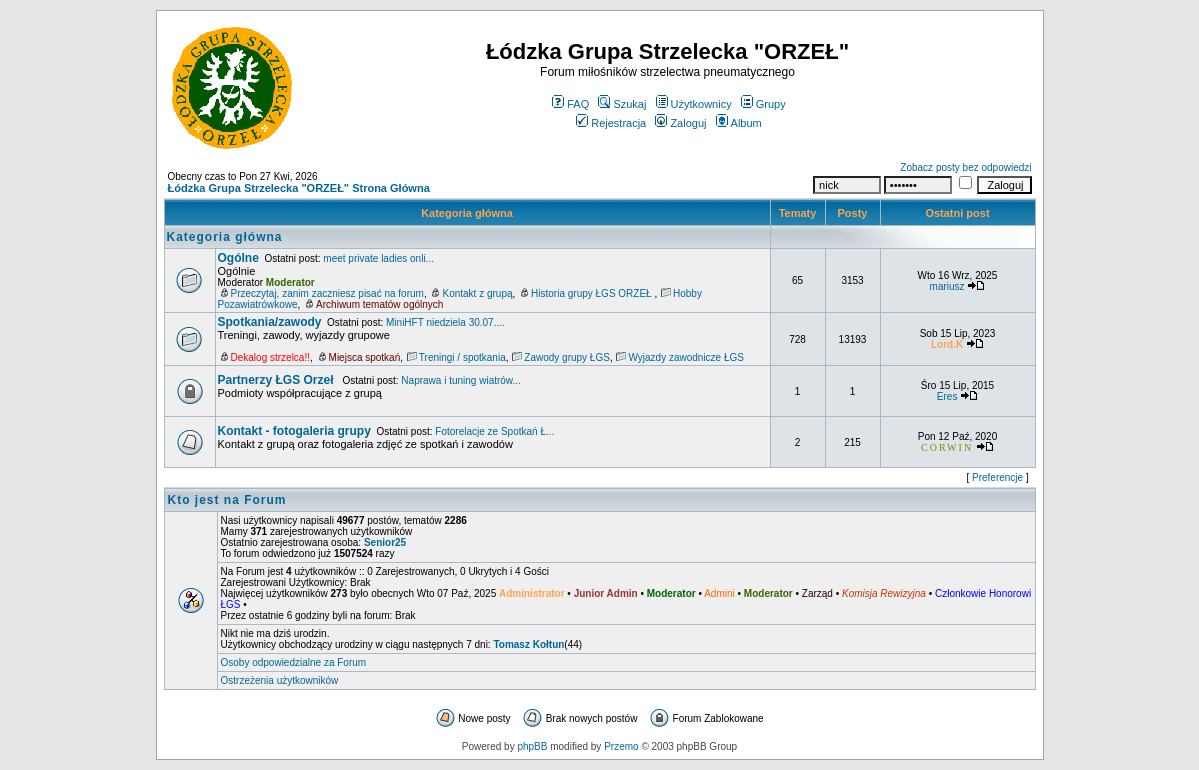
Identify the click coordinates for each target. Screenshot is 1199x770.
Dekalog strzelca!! (270, 357)
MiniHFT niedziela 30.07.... (445, 322)
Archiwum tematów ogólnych (379, 304)
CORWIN (947, 447)
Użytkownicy (694, 104)
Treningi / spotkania (462, 357)
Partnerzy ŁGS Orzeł (277, 380)
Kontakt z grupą (477, 293)
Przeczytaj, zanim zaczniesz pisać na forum (327, 293)
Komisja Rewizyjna (884, 593)
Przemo (621, 746)
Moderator (290, 282)
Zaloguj (680, 123)
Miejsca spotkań (365, 357)
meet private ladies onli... (378, 258)
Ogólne (238, 258)
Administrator (532, 593)
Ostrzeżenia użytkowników (280, 680)
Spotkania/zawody (270, 322)
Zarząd (817, 593)
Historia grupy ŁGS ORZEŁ (592, 293)
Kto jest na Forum (227, 500)
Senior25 (385, 542)
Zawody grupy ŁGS (567, 357)
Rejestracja (611, 123)
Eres (947, 396)
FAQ (570, 104)
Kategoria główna (467, 213)
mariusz (947, 286)
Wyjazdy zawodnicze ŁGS (686, 357)
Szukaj (622, 104)
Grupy (763, 104)
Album (739, 123)
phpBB (532, 746)
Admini (719, 593)
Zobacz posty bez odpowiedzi (965, 167)
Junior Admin (606, 593)
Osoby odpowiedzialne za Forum (294, 662)
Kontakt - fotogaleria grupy (294, 431)
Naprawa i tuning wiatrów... (461, 380)
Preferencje (997, 477)
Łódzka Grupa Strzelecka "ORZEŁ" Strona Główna (299, 188)
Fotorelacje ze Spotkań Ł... (494, 431)
